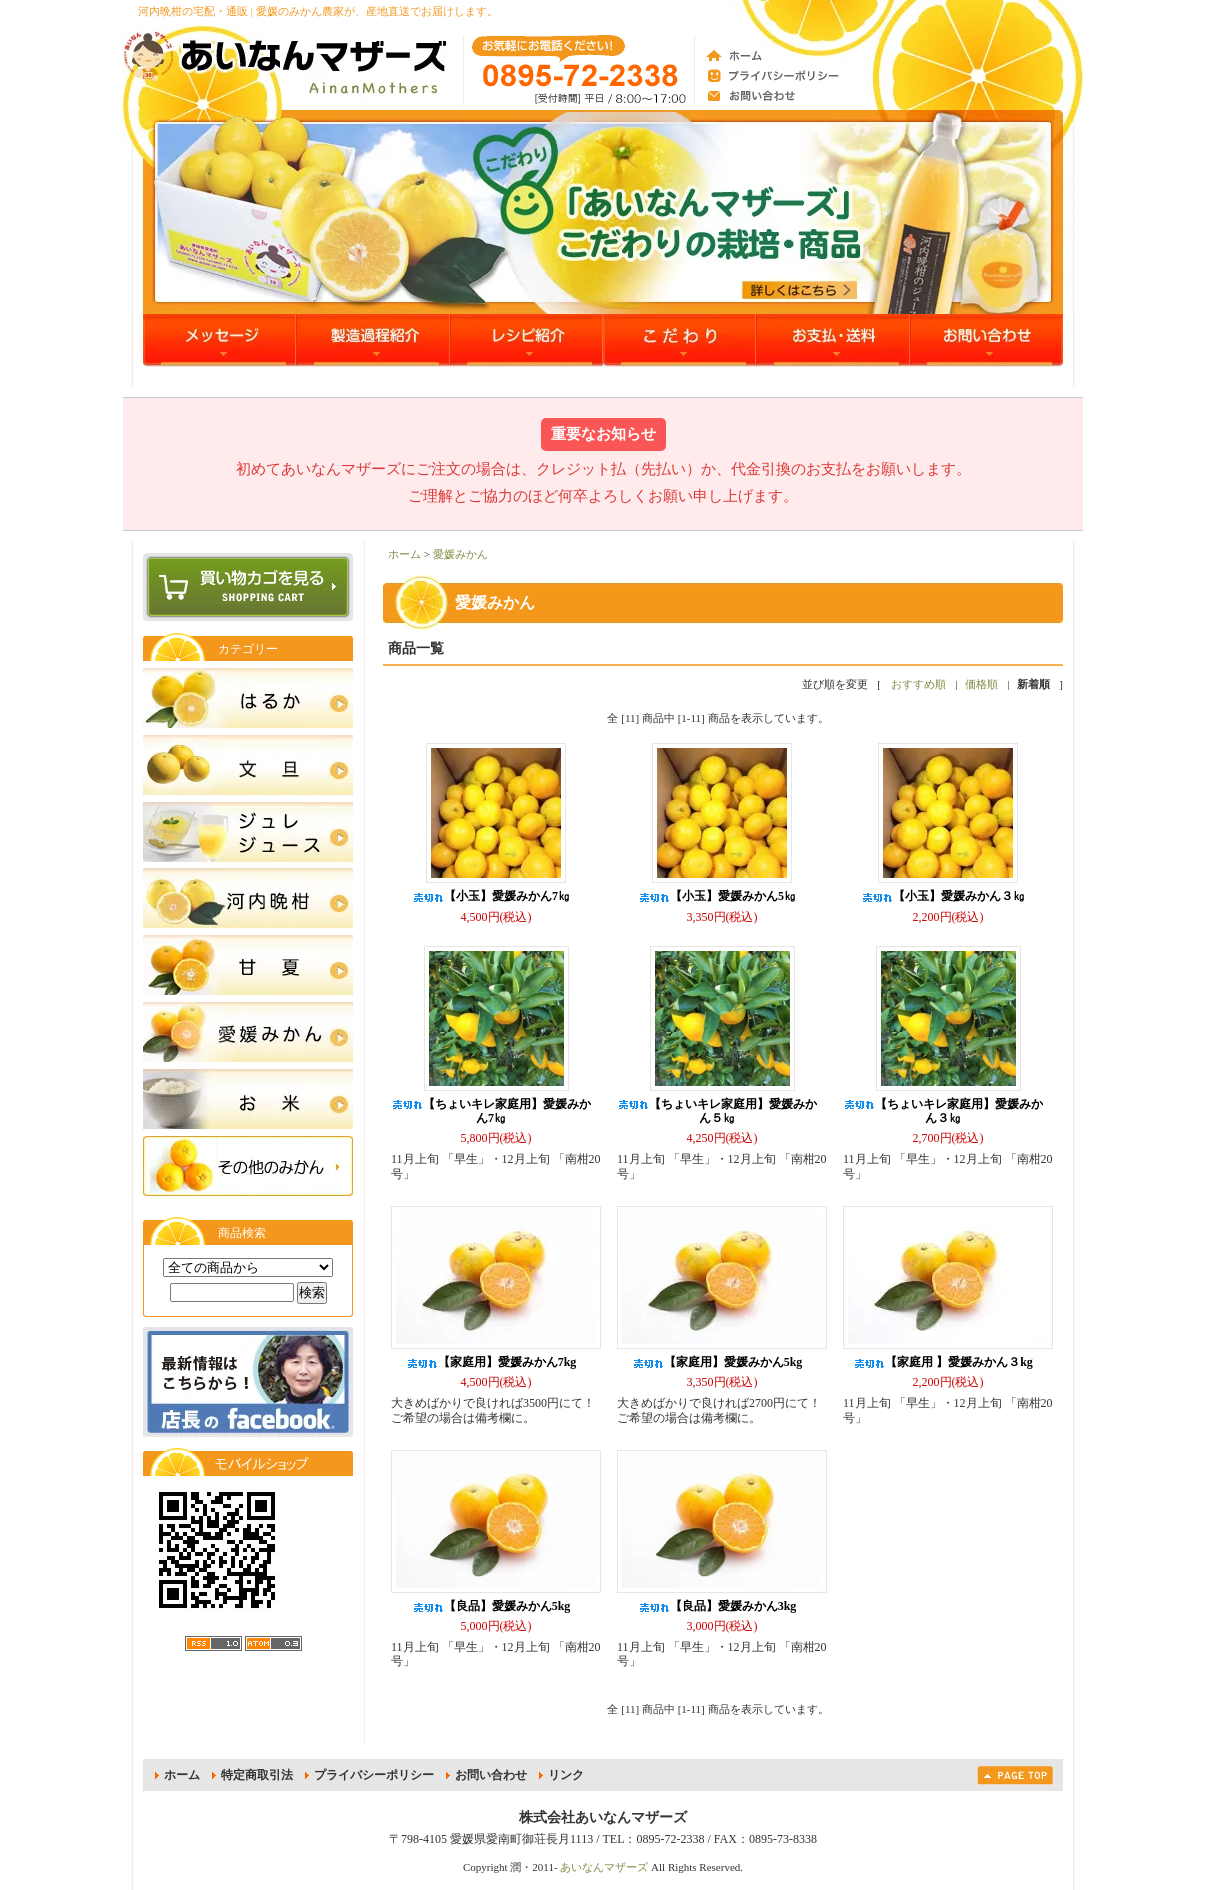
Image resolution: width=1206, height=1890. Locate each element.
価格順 (981, 684)
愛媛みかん (460, 554)
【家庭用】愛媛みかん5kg (717, 1362)
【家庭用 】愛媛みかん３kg (943, 1362)
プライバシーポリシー (374, 1775)
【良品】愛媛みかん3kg (717, 1606)
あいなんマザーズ (604, 1867)
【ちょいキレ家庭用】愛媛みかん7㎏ (491, 1111)
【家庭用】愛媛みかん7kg (491, 1362)
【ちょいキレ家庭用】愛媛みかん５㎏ (717, 1111)
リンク (566, 1775)
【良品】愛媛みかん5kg (491, 1606)
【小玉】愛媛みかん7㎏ (491, 896)
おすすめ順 (918, 684)
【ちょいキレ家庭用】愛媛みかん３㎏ (943, 1111)
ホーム (404, 554)
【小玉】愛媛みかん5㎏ (717, 896)
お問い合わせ (491, 1775)
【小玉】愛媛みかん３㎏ (943, 896)
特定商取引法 (257, 1775)
